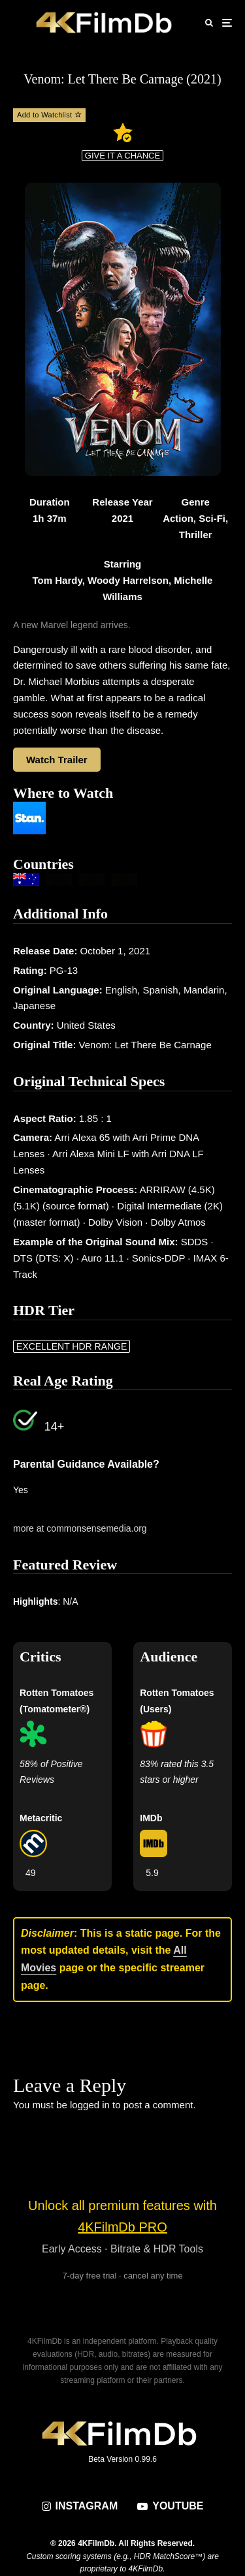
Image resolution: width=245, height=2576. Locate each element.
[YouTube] (170, 2506)
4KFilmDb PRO (122, 2227)
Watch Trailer (57, 759)
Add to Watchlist (49, 115)
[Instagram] (80, 2506)
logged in (90, 2104)
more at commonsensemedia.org (80, 1528)
